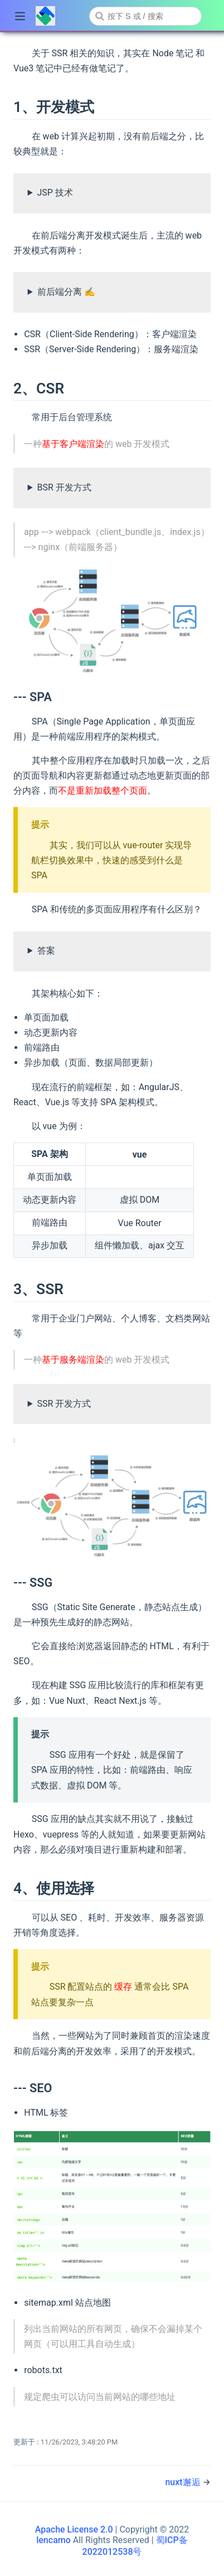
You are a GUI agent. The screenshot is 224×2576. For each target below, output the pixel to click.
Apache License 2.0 (74, 2529)
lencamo (53, 2540)
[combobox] (145, 16)
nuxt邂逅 (183, 2482)
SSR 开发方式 (64, 1403)
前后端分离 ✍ (66, 291)
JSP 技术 (55, 192)
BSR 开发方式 (64, 487)
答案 (46, 950)
